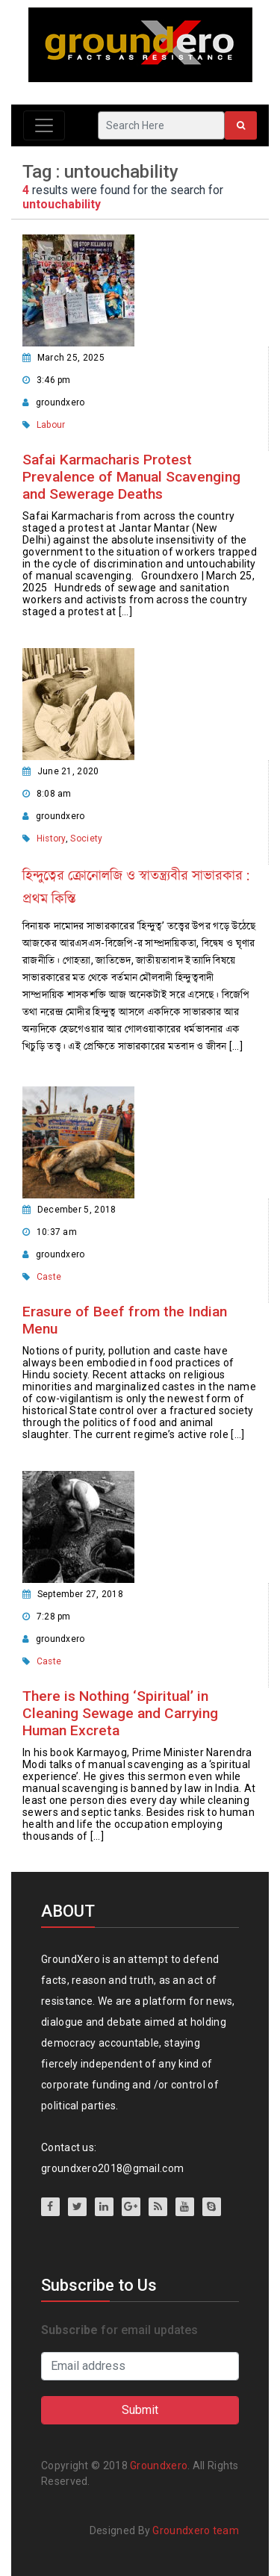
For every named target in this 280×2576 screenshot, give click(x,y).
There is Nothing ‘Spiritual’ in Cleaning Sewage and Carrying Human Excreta (120, 1713)
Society (86, 838)
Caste (49, 1277)
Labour (51, 425)
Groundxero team (195, 2530)
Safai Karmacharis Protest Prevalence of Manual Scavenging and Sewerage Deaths (131, 477)
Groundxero (158, 2465)
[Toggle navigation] (44, 125)
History (51, 838)
